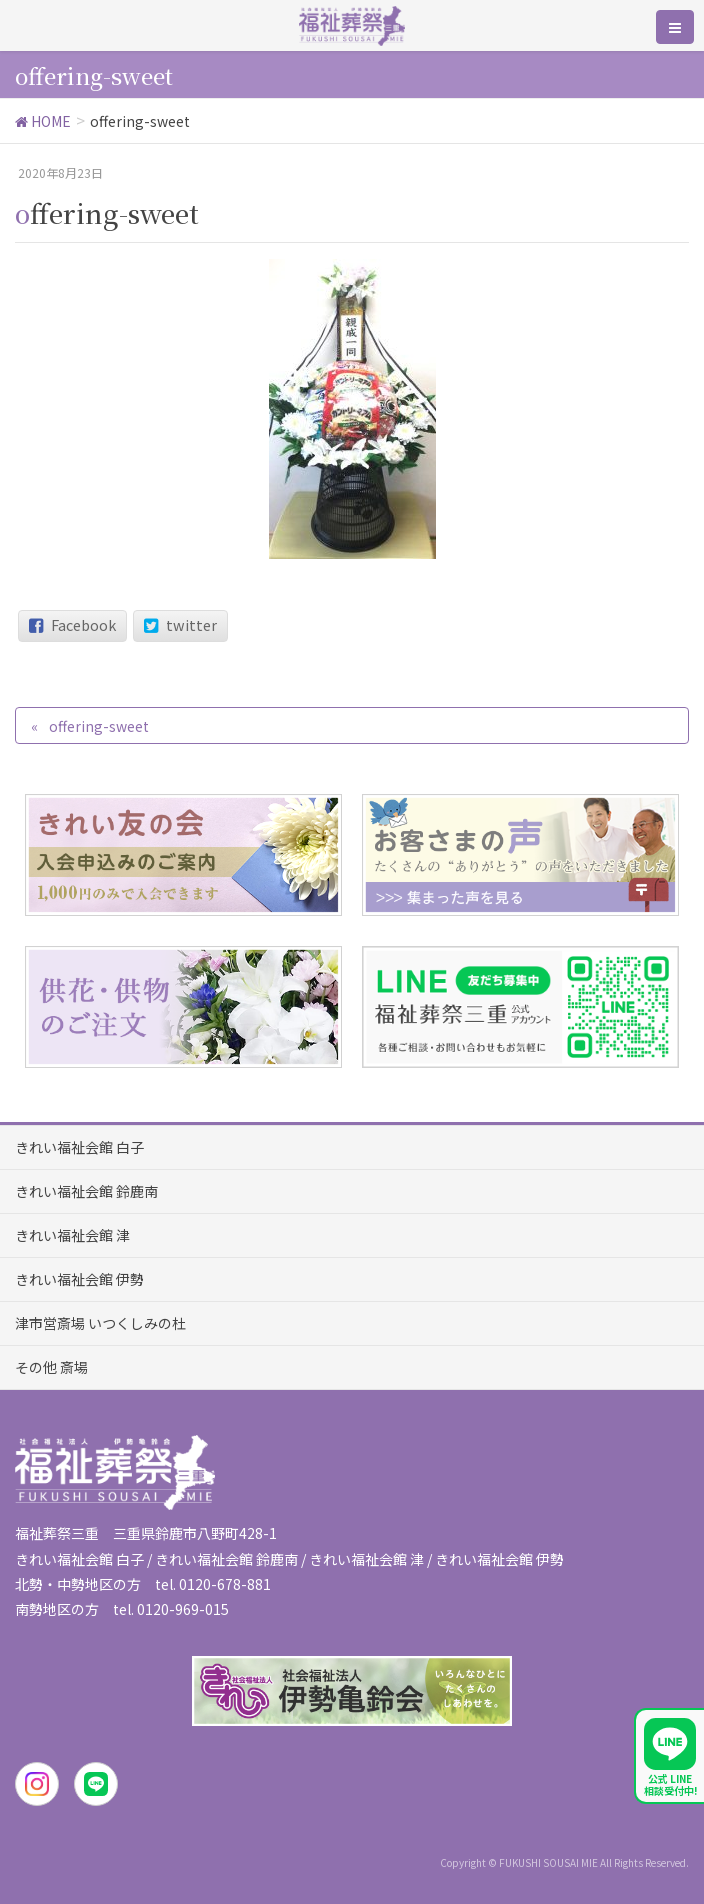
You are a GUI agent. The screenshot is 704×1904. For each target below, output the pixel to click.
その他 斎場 (51, 1367)
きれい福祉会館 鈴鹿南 (86, 1191)
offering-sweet (99, 726)
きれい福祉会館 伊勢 (79, 1279)
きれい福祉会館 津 (72, 1235)
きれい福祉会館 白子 (79, 1147)
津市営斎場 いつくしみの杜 (100, 1323)
